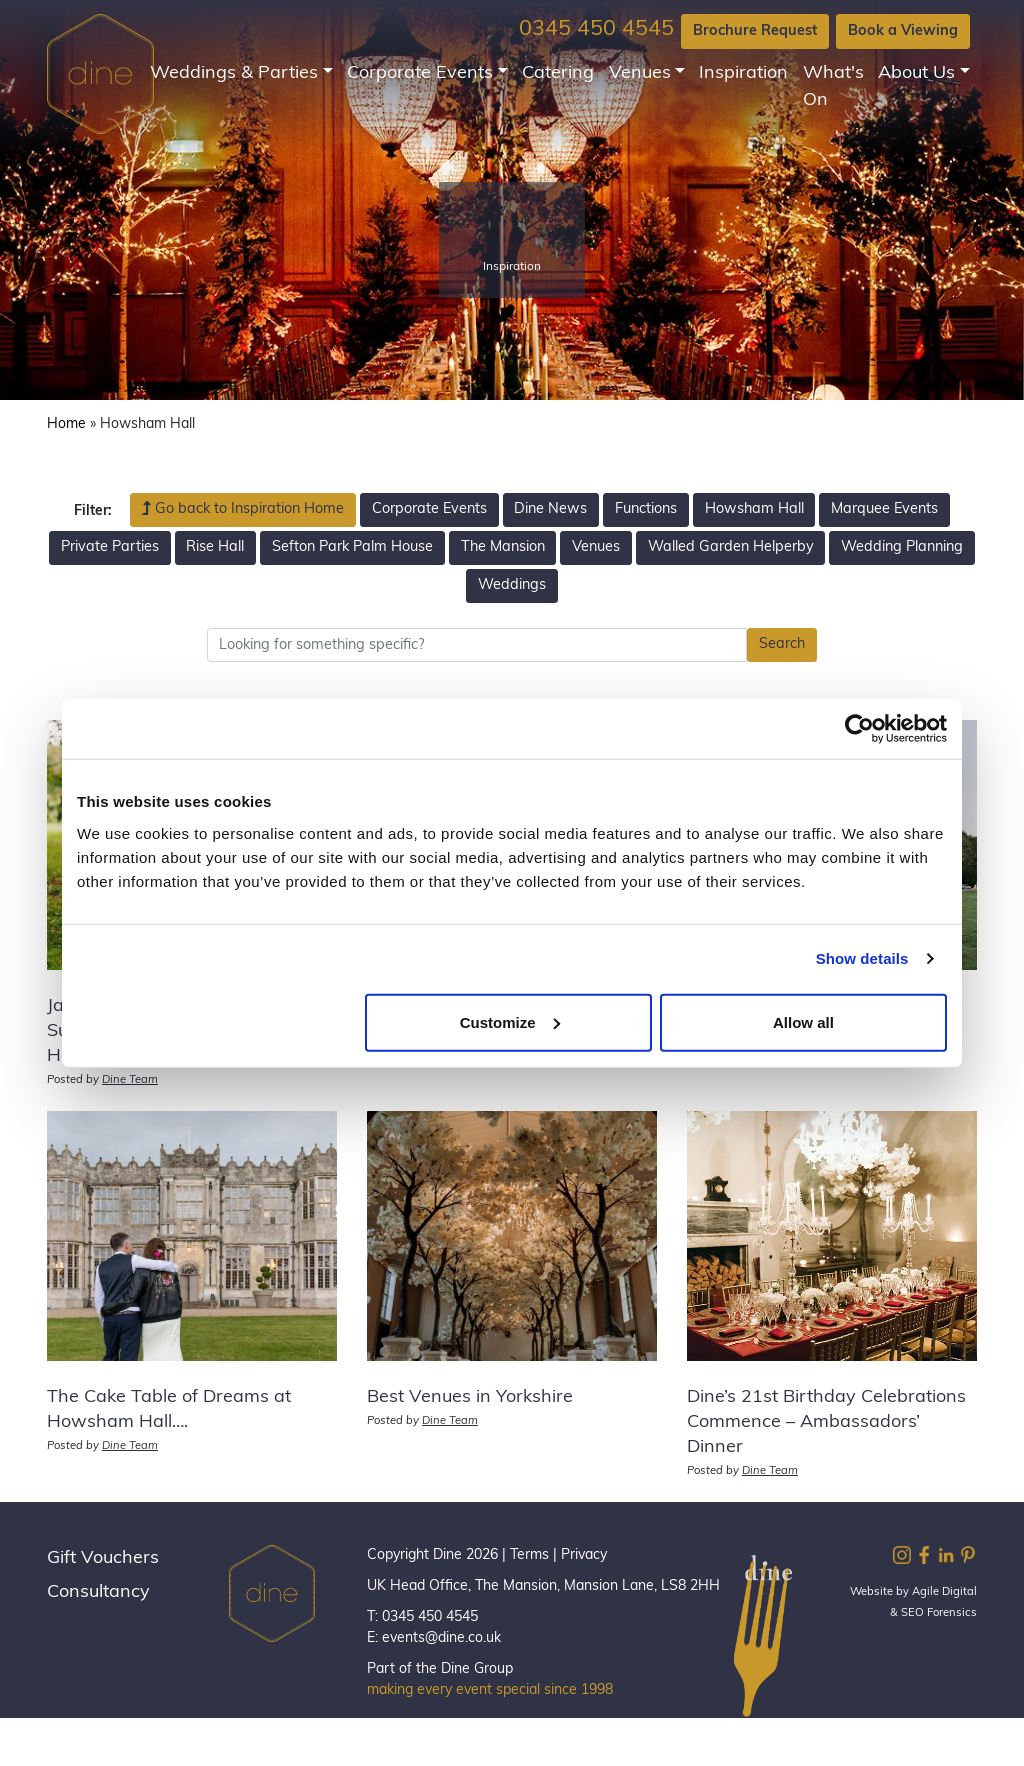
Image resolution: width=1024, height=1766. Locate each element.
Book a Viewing (903, 31)
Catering (558, 73)
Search (782, 644)
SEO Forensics (939, 1613)
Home (66, 424)
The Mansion (503, 547)
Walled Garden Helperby (731, 547)
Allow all (803, 1021)
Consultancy (98, 1592)
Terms (529, 1555)
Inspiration (743, 73)
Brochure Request (755, 31)
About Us (916, 73)
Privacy (584, 1555)
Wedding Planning (902, 547)
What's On (833, 87)
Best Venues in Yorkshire (470, 1397)
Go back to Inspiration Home (243, 509)
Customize (510, 1021)
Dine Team (130, 1080)
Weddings (512, 585)
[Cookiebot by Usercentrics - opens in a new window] (859, 729)
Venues (640, 73)
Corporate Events (420, 73)
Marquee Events (884, 509)
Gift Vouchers (103, 1558)
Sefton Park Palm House (352, 547)
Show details (862, 958)
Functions (646, 509)
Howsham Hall (754, 509)
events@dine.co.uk (441, 1638)
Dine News (550, 509)
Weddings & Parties (234, 73)
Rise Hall (215, 547)
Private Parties (110, 547)
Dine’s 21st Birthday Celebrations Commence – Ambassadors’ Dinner (826, 1422)
